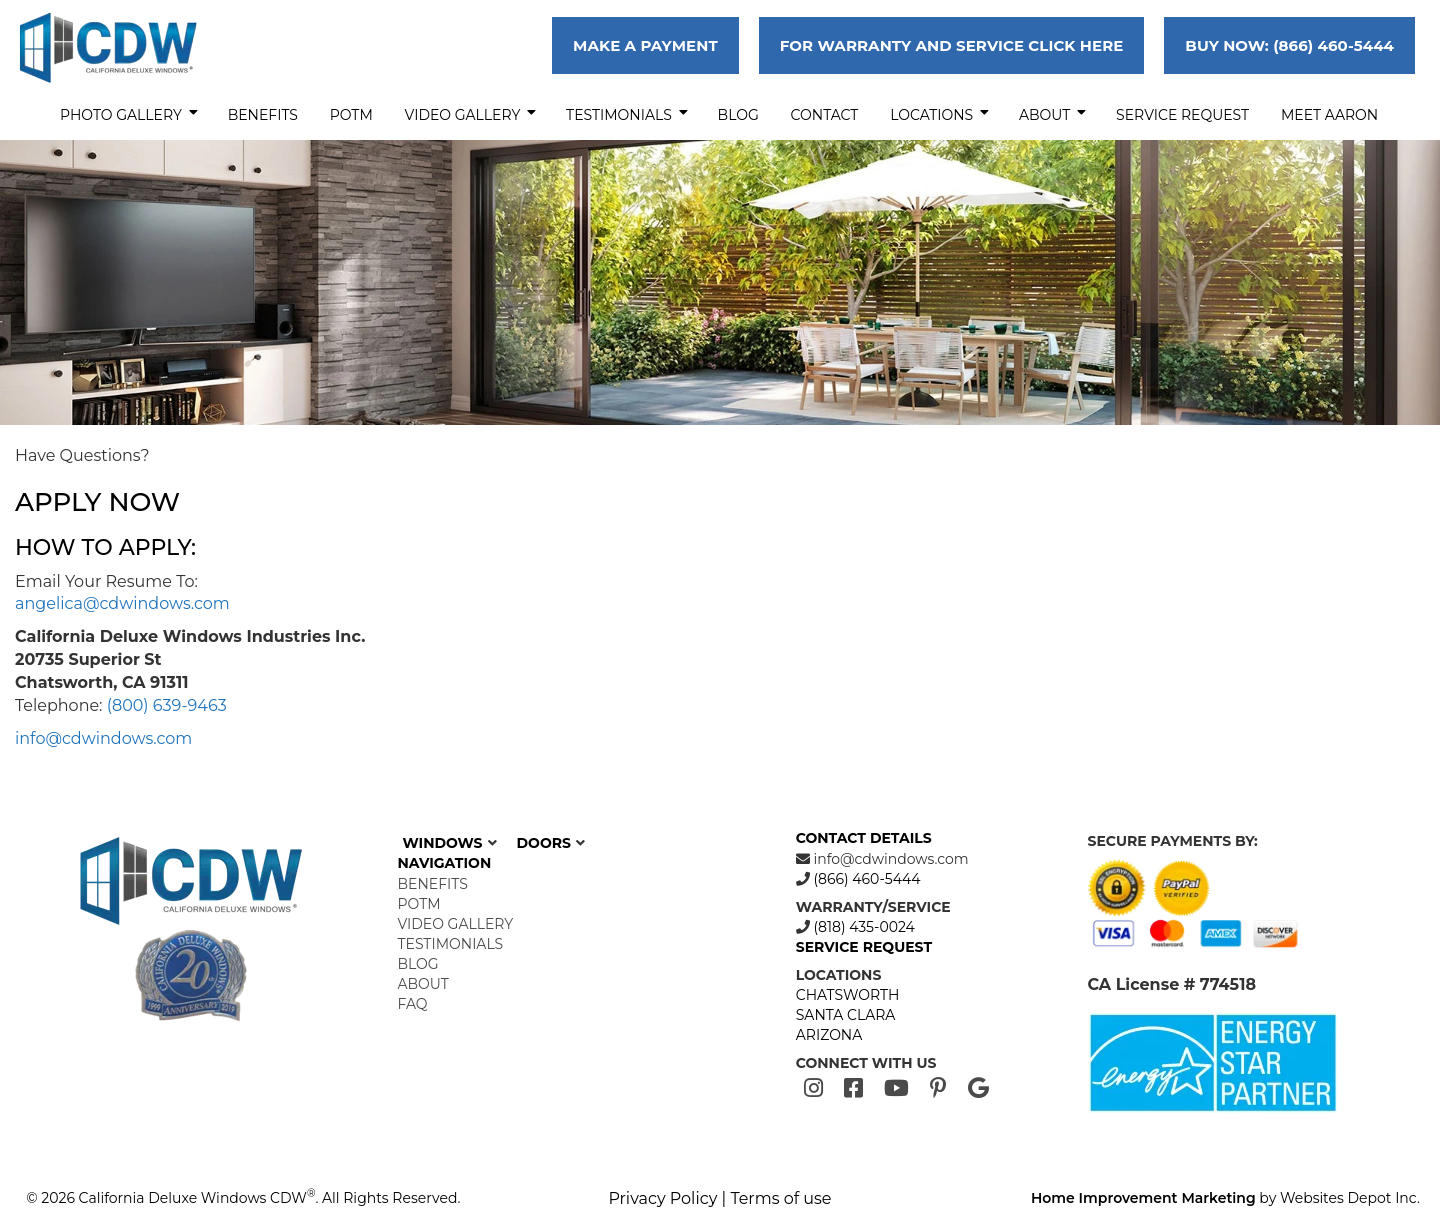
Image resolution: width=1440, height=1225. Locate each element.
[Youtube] (896, 1088)
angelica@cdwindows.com (122, 603)
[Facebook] (853, 1088)
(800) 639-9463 (167, 705)
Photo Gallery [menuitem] (129, 114)
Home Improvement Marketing (1143, 1198)
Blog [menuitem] (738, 115)
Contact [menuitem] (825, 115)
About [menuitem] (1052, 114)
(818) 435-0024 (862, 927)
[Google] (978, 1088)
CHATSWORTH (848, 995)
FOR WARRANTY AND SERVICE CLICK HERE (952, 45)
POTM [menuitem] (351, 115)
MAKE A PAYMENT (645, 45)
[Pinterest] (938, 1088)
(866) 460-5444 (865, 879)
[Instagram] (813, 1088)
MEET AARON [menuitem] (1329, 115)
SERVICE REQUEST (864, 947)
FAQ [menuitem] (413, 1004)
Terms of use (780, 1198)
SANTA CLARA (846, 1015)
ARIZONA (829, 1035)
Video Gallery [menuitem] (471, 114)
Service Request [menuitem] (1182, 115)
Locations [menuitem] (939, 114)
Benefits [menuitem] (263, 115)
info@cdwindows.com (103, 738)
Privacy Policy (662, 1198)
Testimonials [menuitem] (626, 114)
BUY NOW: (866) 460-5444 (1289, 45)
